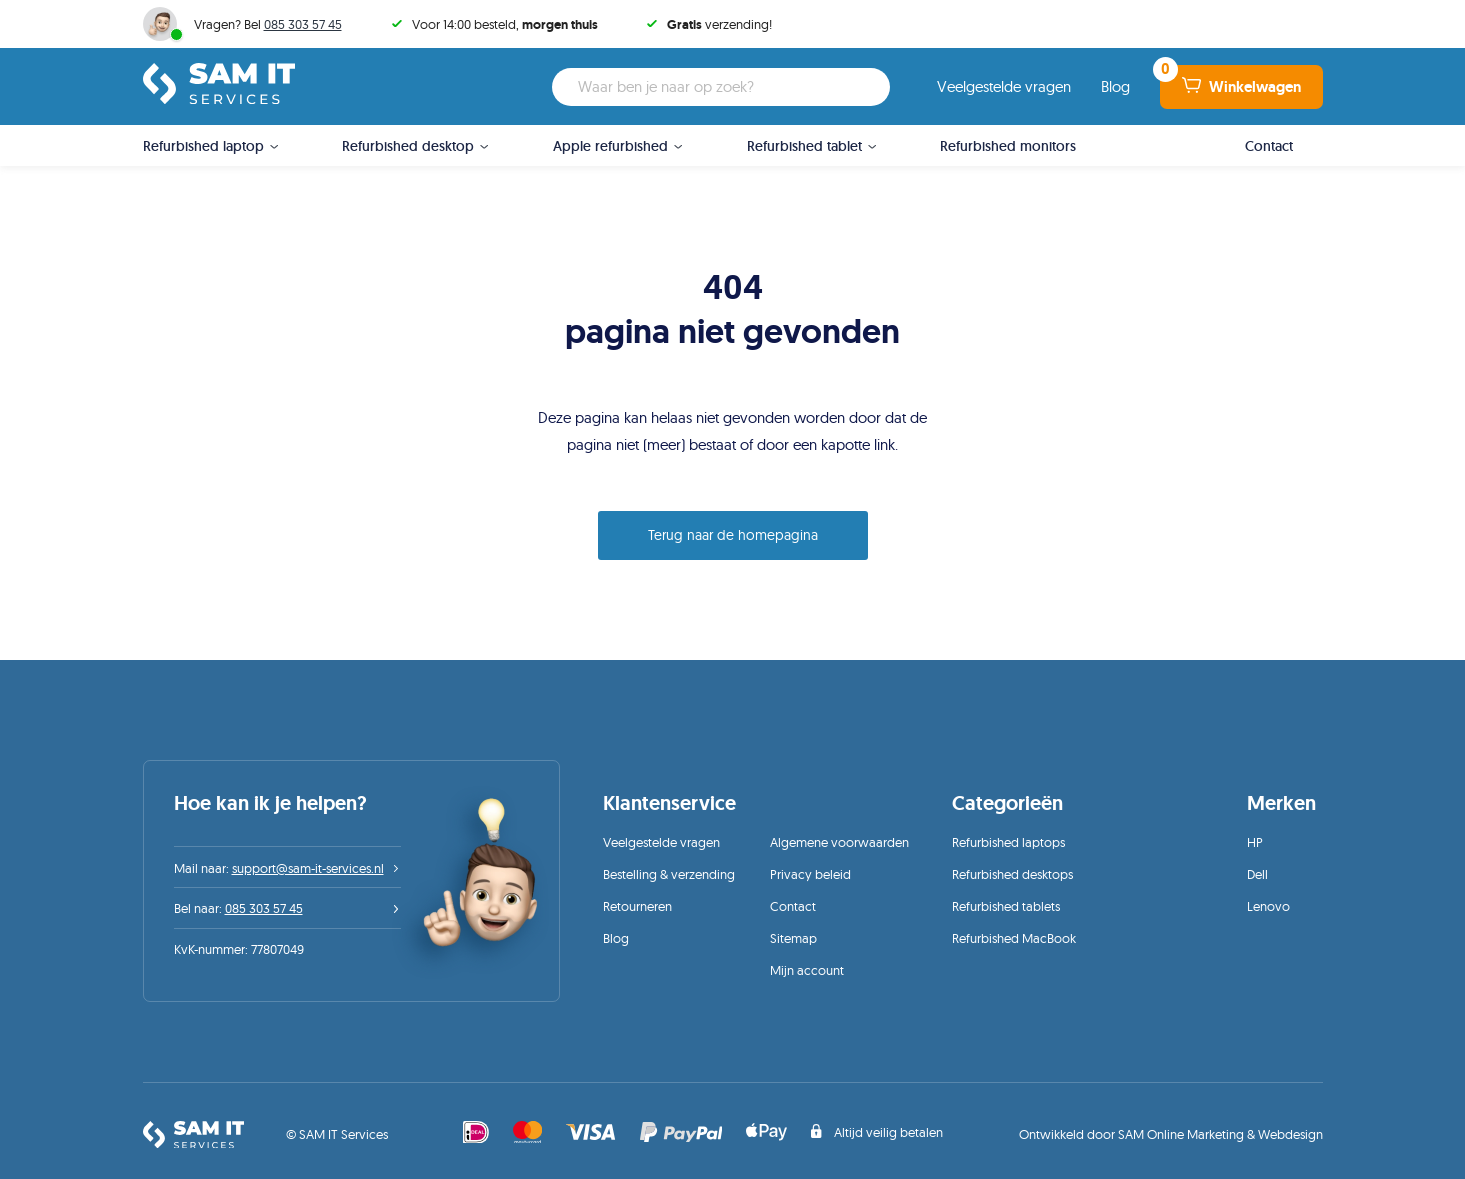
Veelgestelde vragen (1004, 86)
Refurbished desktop (408, 146)
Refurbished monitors (1008, 146)
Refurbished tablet (804, 146)
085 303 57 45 (303, 24)
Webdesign (1290, 1134)
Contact (1269, 146)
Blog (1115, 86)
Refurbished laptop (203, 146)
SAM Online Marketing (1181, 1134)
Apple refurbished (610, 146)
